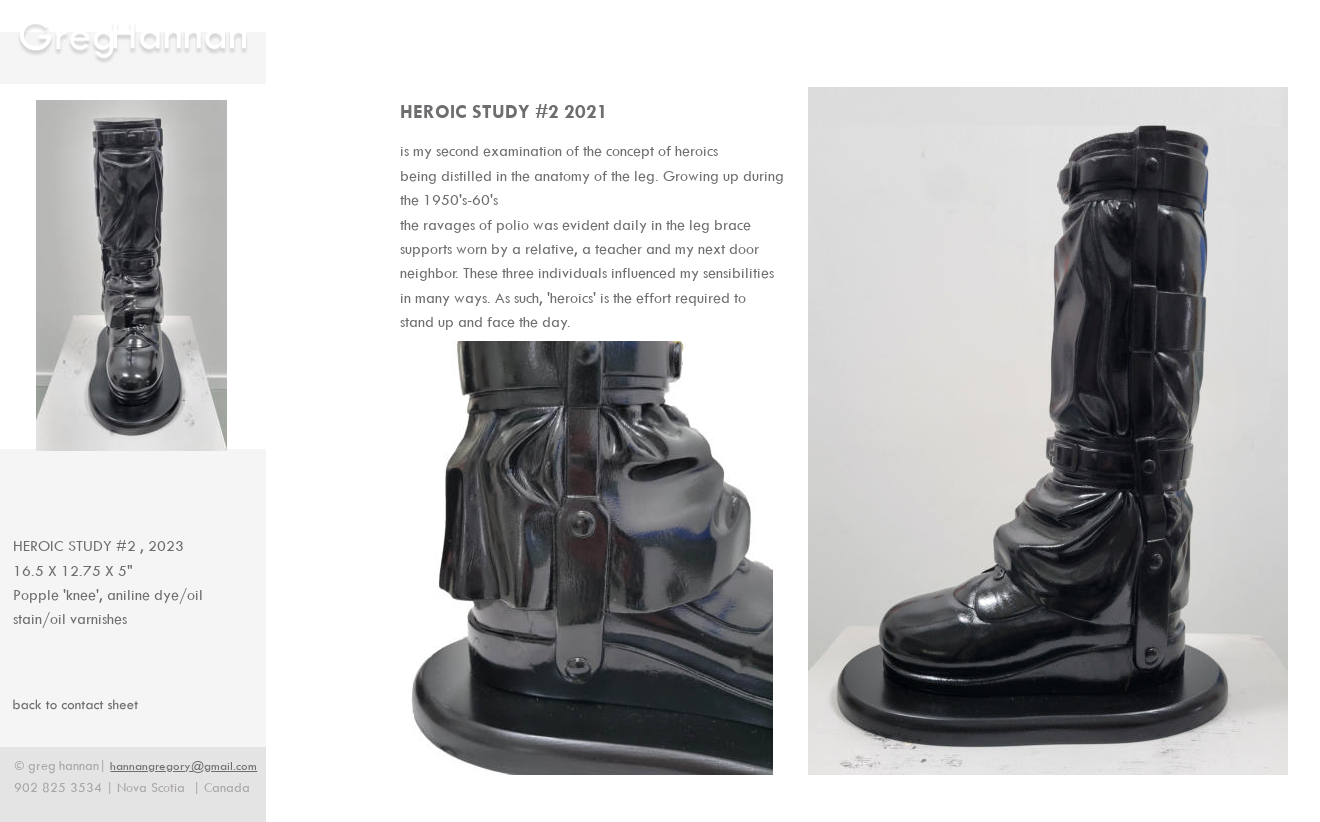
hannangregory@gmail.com (183, 765)
